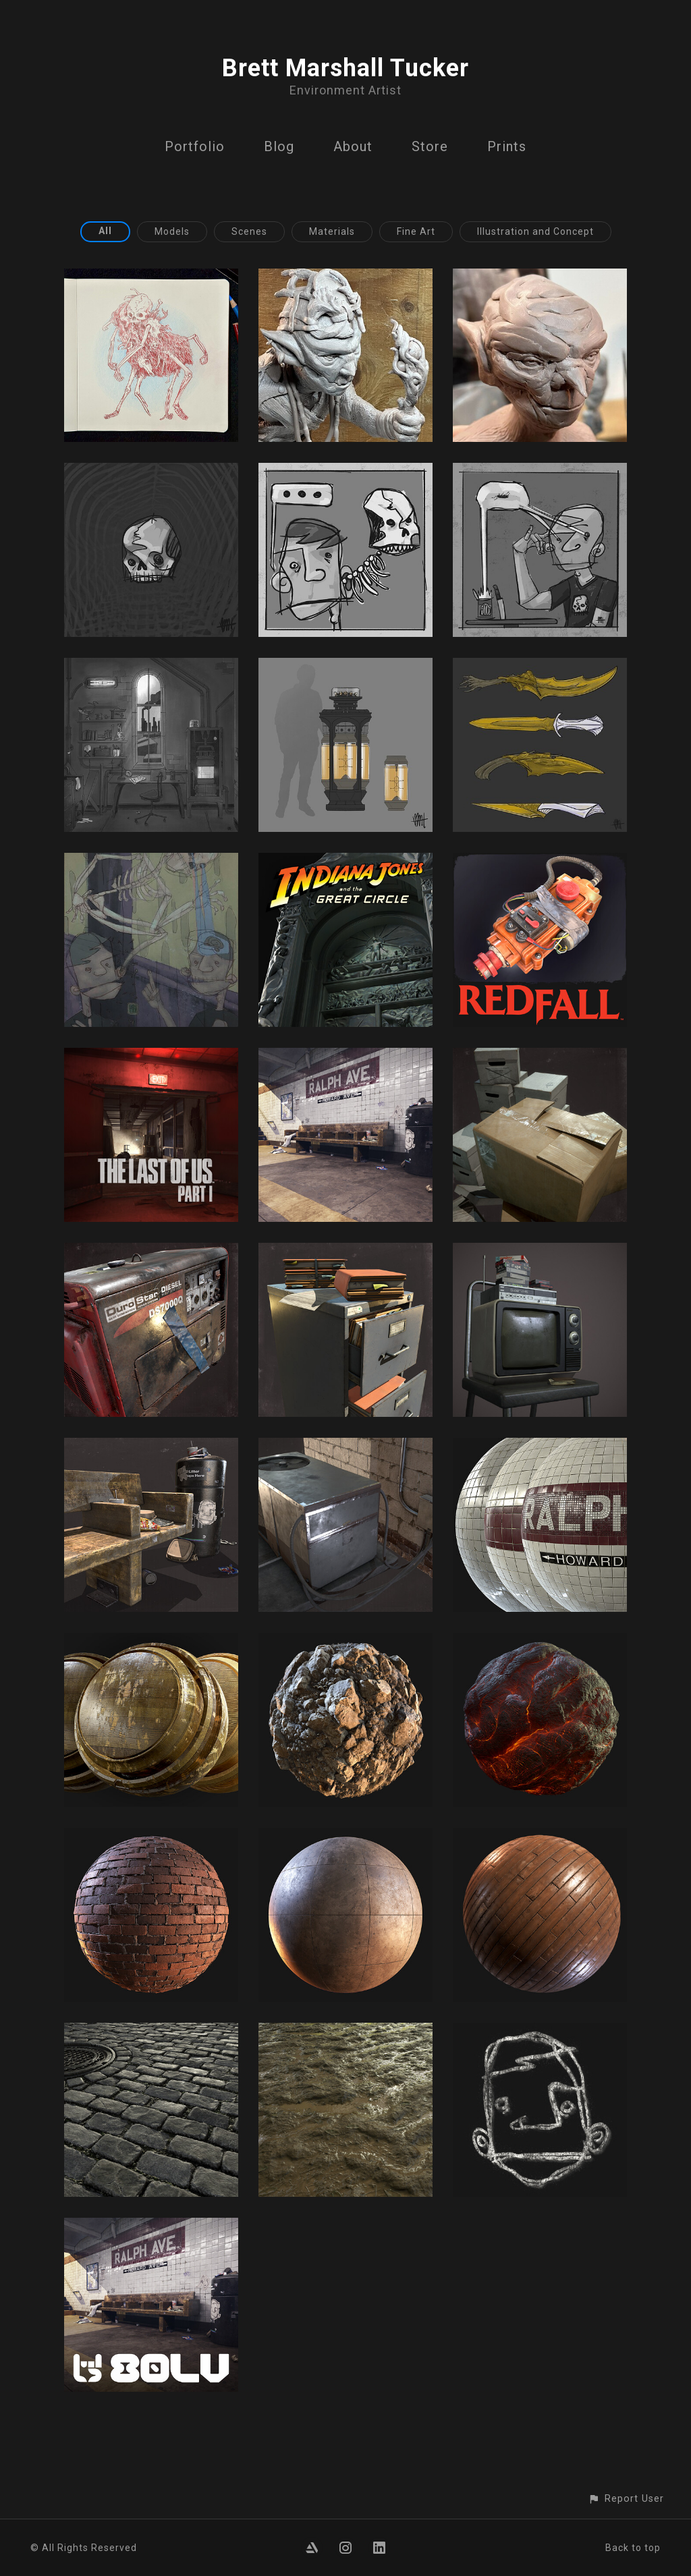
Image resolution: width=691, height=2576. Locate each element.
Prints (506, 146)
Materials (332, 231)
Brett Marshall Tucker (345, 68)
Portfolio (195, 146)
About (352, 146)
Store (430, 146)
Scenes (249, 231)
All (105, 230)
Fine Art (416, 231)
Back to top (633, 2547)
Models (172, 231)
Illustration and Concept (535, 231)
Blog (279, 146)
